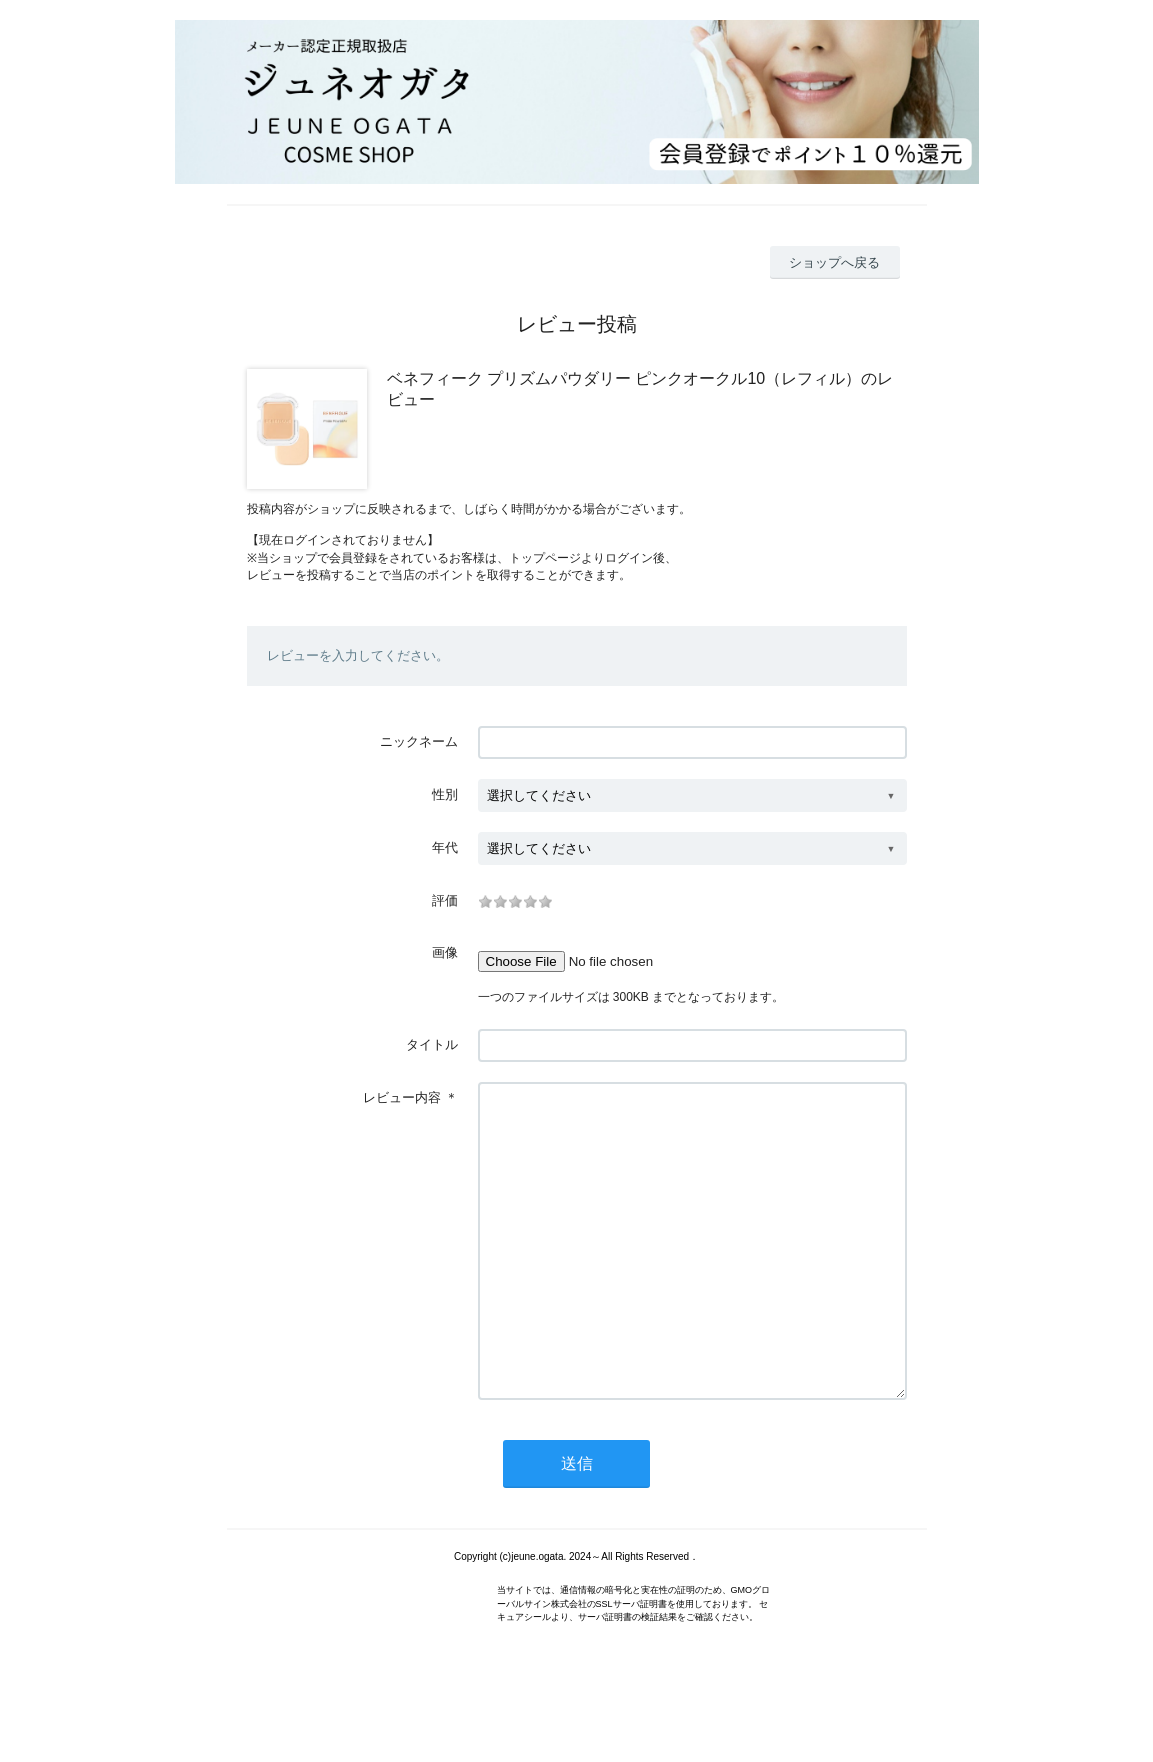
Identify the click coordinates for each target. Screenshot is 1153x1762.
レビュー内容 (402, 1097)
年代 (445, 847)
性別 (445, 794)
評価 (445, 900)
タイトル (432, 1044)
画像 (445, 952)
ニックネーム (419, 741)
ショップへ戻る (834, 262)
